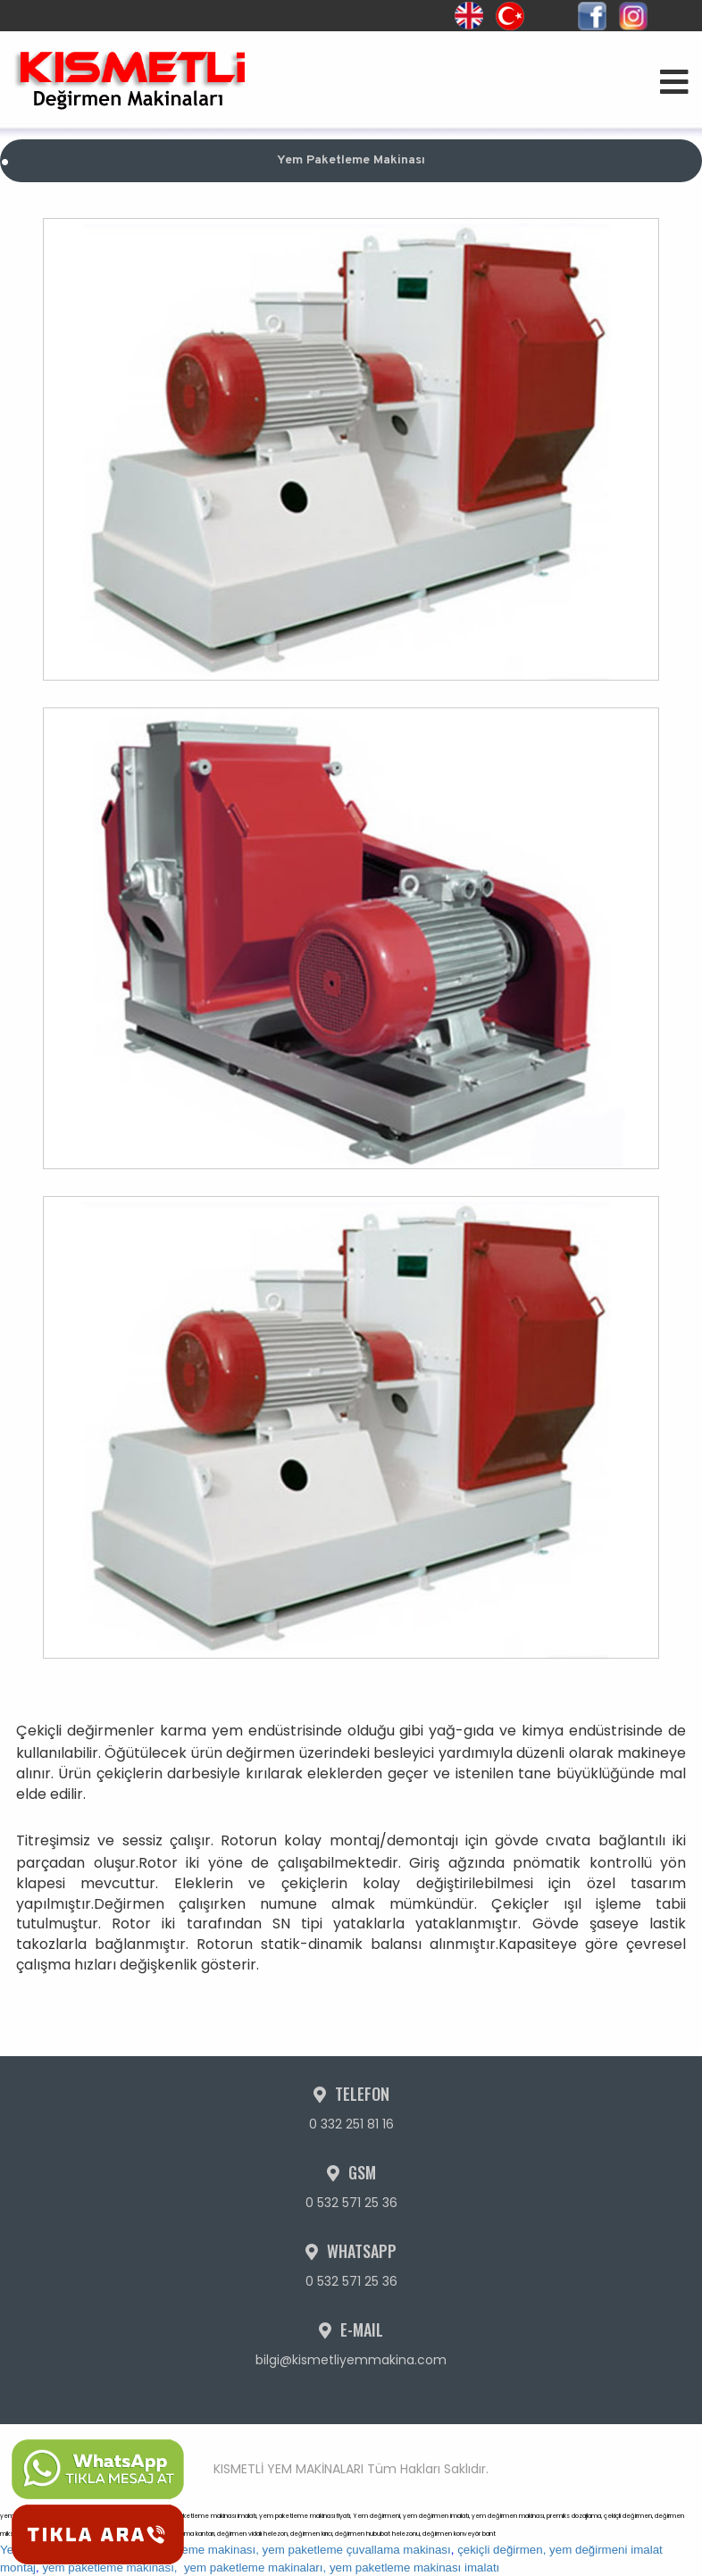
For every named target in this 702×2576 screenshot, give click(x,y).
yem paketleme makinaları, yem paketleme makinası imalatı (341, 2567)
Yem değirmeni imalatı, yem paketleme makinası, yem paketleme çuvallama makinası (225, 2549)
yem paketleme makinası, (109, 2567)
